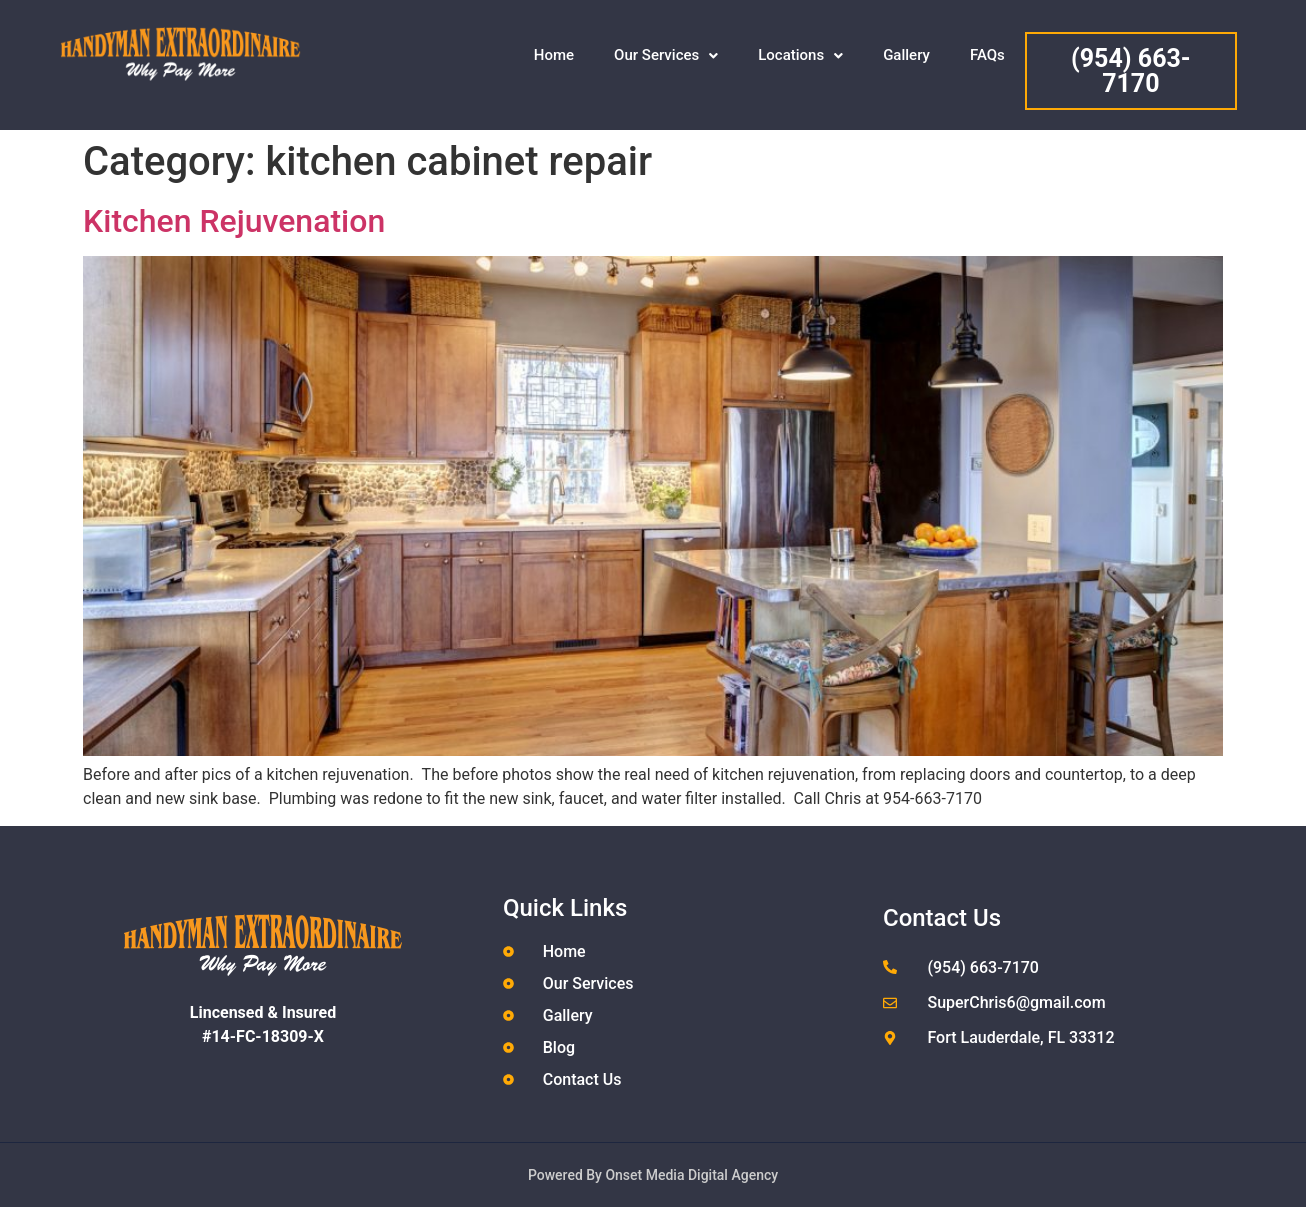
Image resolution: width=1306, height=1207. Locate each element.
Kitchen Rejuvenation (234, 221)
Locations (800, 55)
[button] (666, 55)
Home (554, 55)
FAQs (987, 55)
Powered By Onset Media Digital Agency (653, 1175)
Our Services (666, 55)
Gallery (906, 55)
